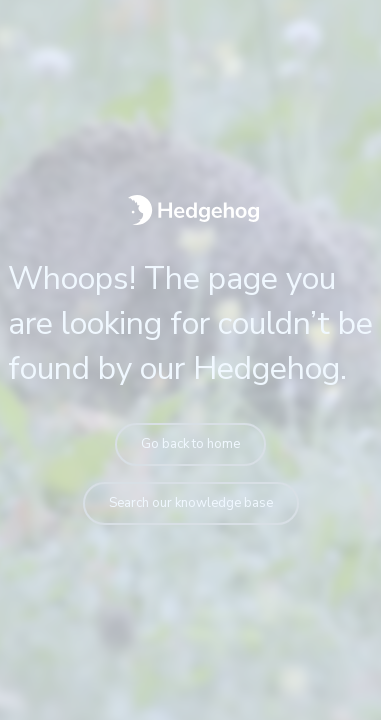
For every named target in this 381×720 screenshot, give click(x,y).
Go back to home (190, 444)
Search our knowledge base (191, 503)
